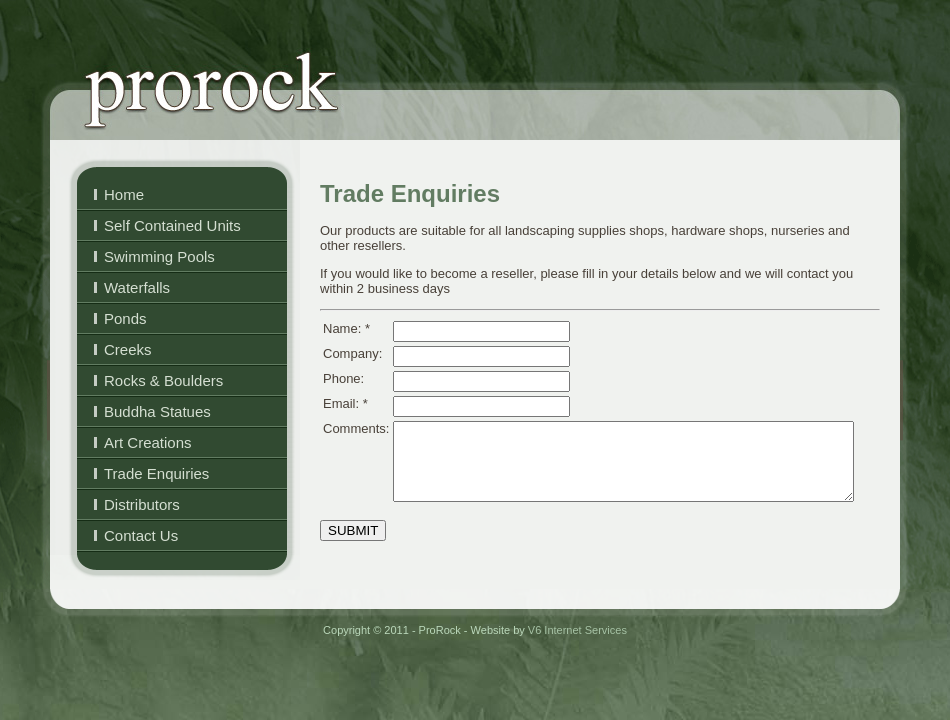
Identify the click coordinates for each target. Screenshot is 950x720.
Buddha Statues (157, 411)
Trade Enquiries (156, 473)
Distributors (142, 504)
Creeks (128, 349)
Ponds (125, 318)
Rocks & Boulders (163, 380)
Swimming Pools (159, 256)
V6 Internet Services (577, 630)
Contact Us (141, 535)
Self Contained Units (172, 225)
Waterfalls (137, 287)
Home (124, 194)
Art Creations (148, 442)
